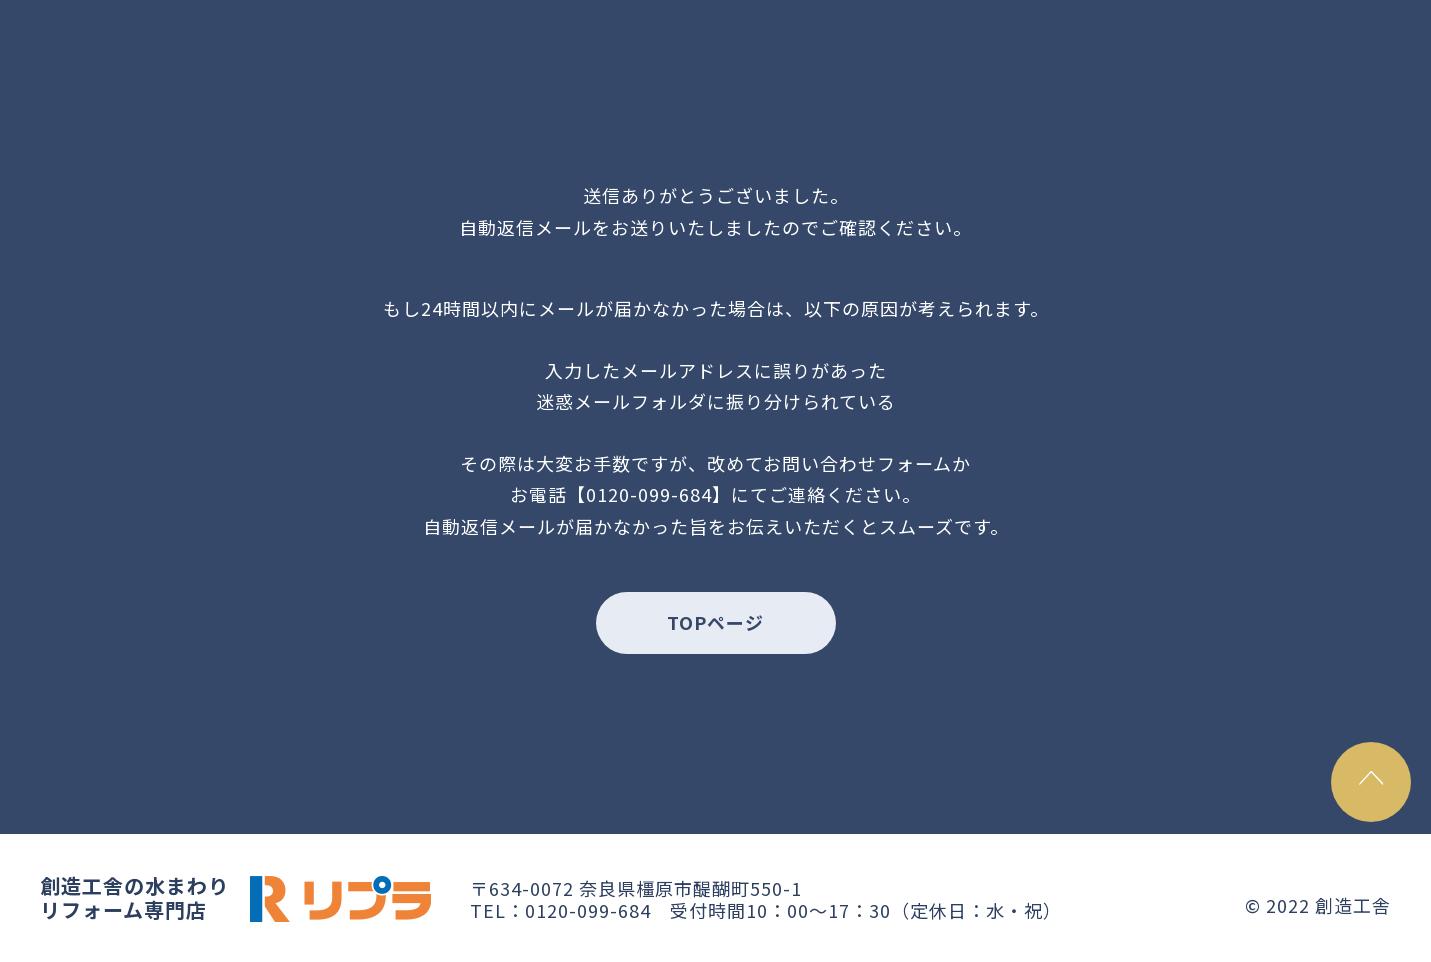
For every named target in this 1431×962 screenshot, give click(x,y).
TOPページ (715, 622)
